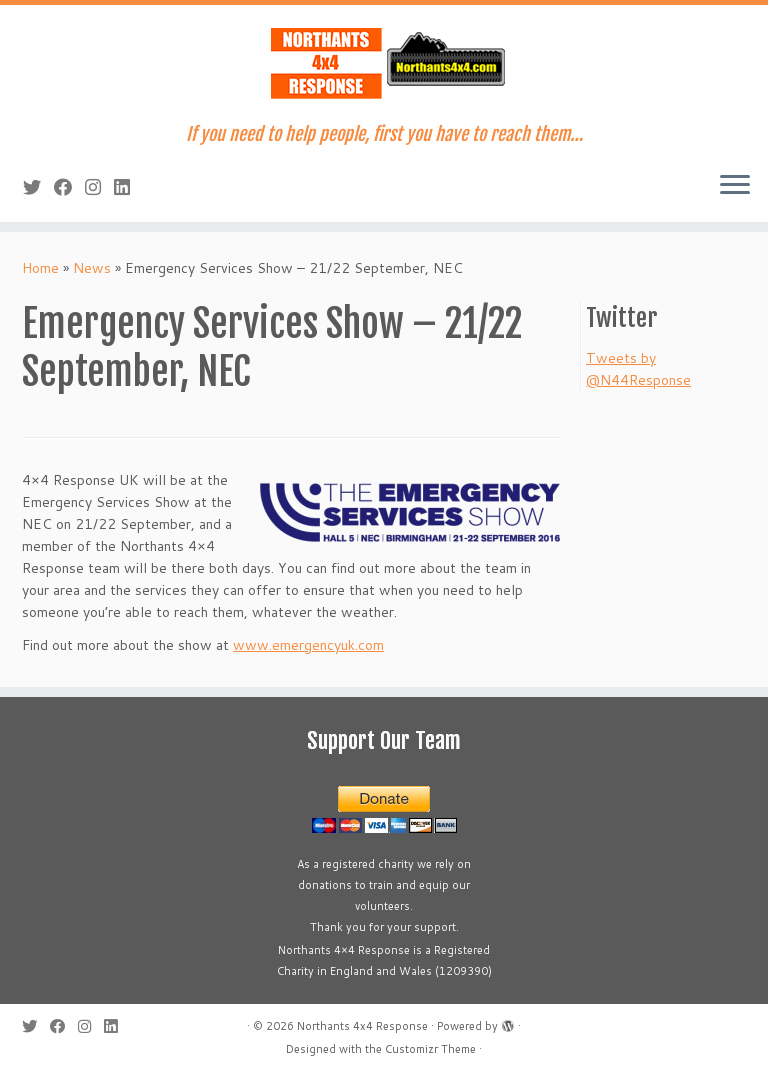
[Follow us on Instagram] (99, 187)
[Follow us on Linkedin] (128, 187)
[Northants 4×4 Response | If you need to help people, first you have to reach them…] (384, 64)
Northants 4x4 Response (362, 1026)
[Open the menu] (735, 186)
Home (40, 268)
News (92, 268)
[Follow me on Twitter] (38, 187)
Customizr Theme (430, 1049)
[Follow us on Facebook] (69, 187)
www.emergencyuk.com (308, 645)
